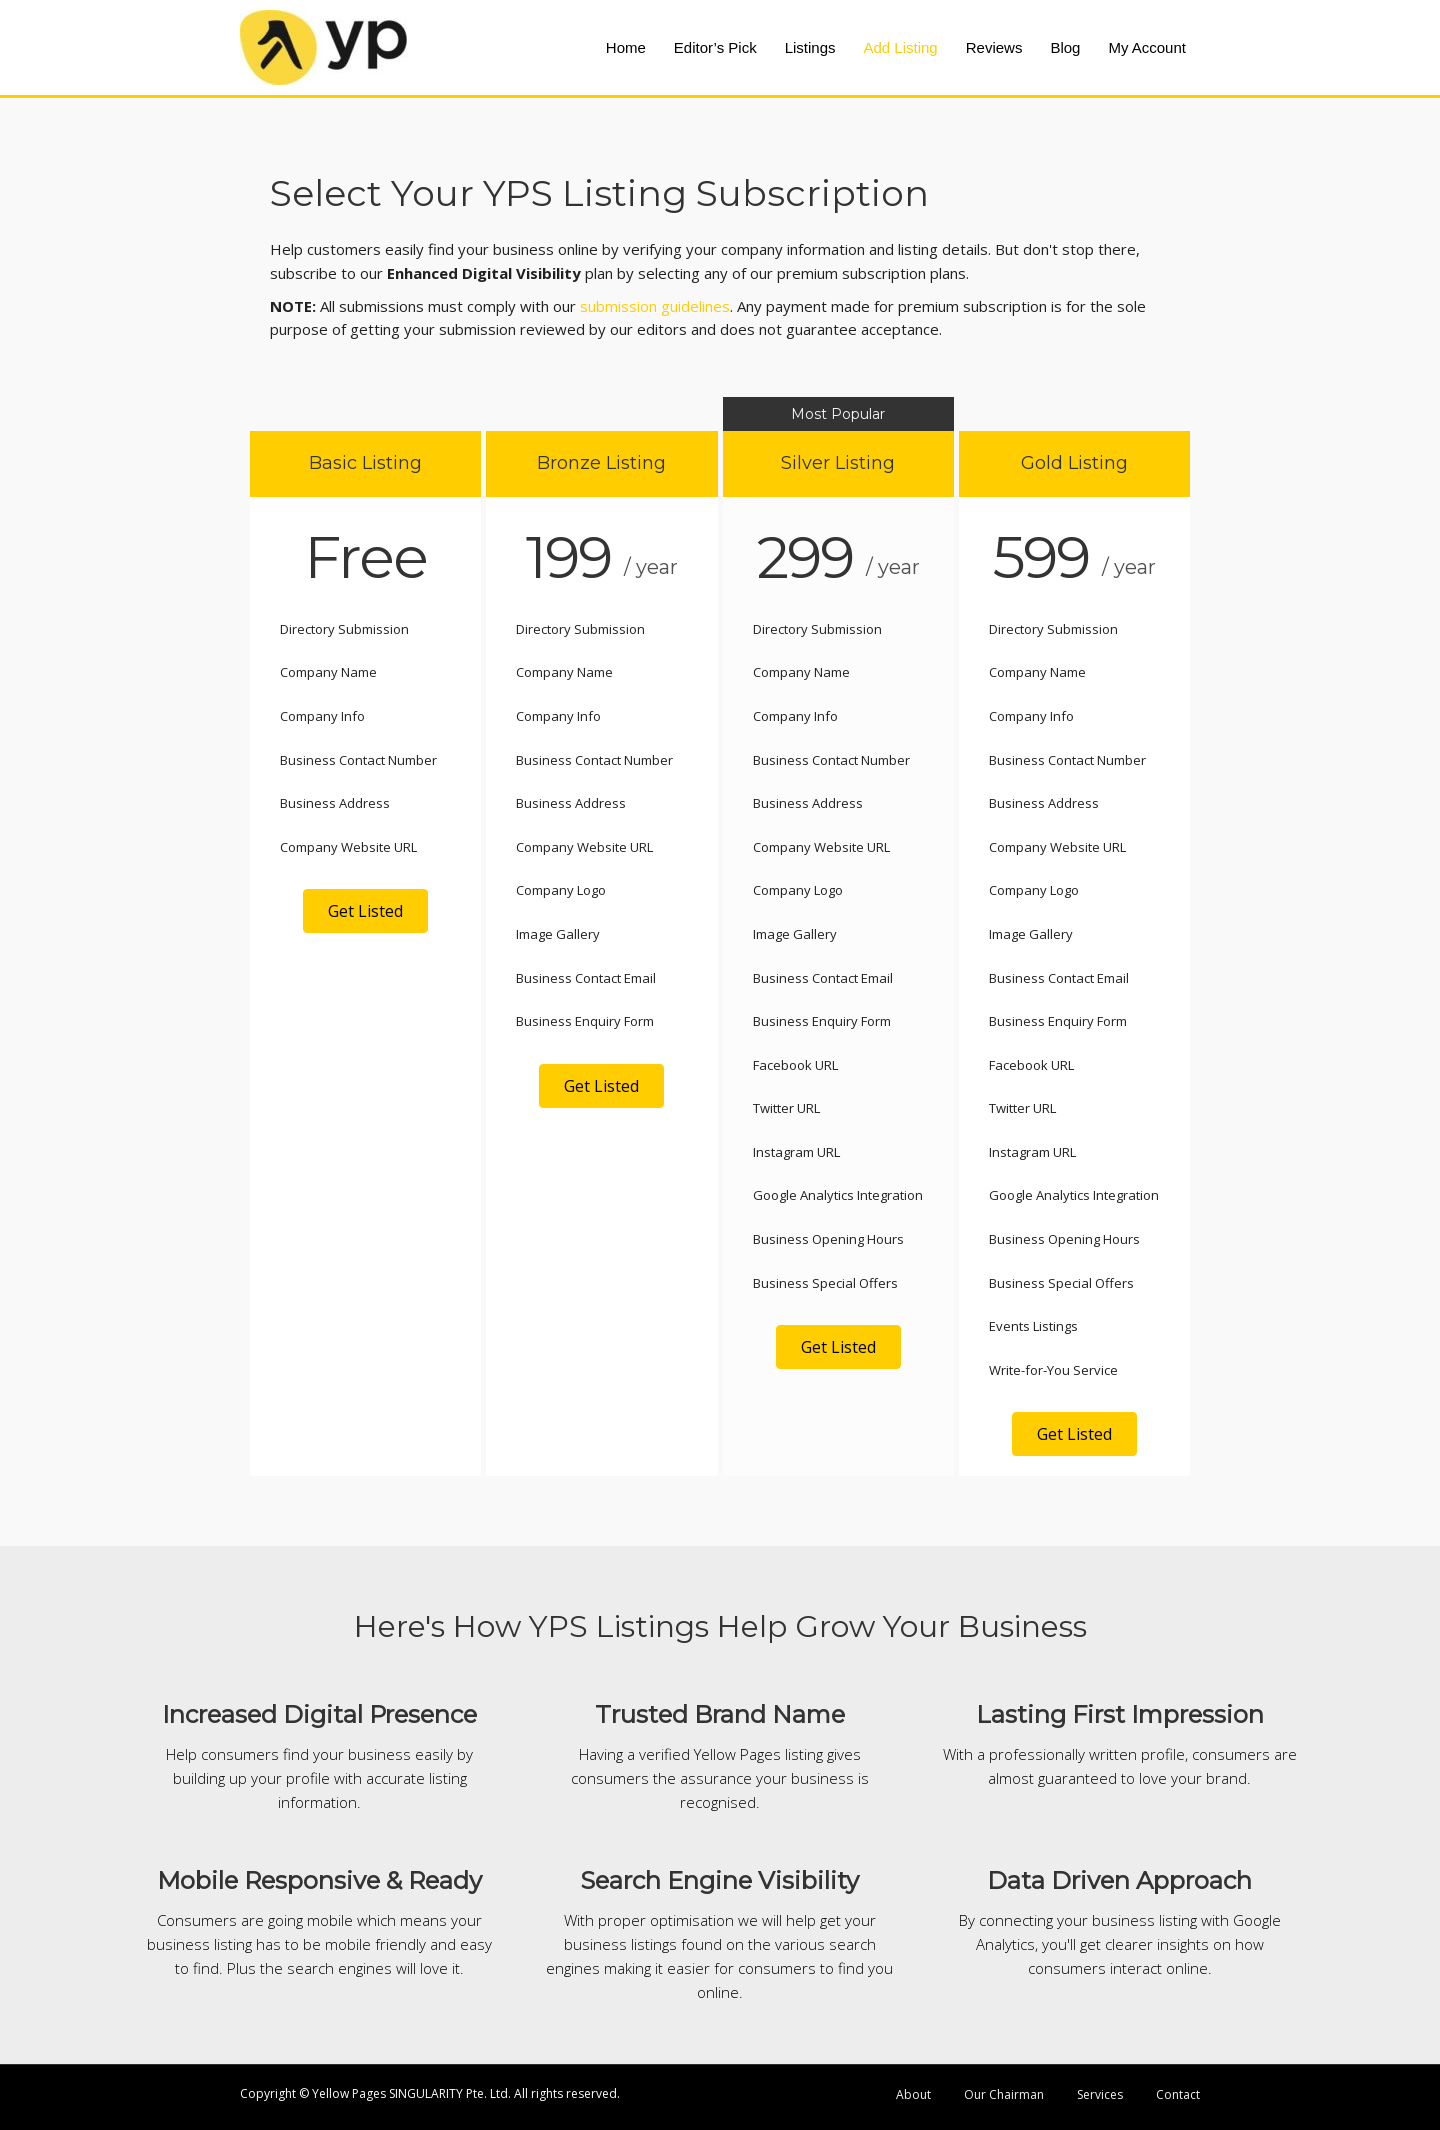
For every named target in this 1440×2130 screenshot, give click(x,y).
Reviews (994, 47)
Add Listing (901, 47)
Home (626, 47)
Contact (1178, 2094)
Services (1100, 2094)
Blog (1065, 47)
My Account (1147, 47)
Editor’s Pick (715, 47)
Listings (810, 47)
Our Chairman (1004, 2094)
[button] (365, 911)
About (913, 2094)
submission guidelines (655, 306)
